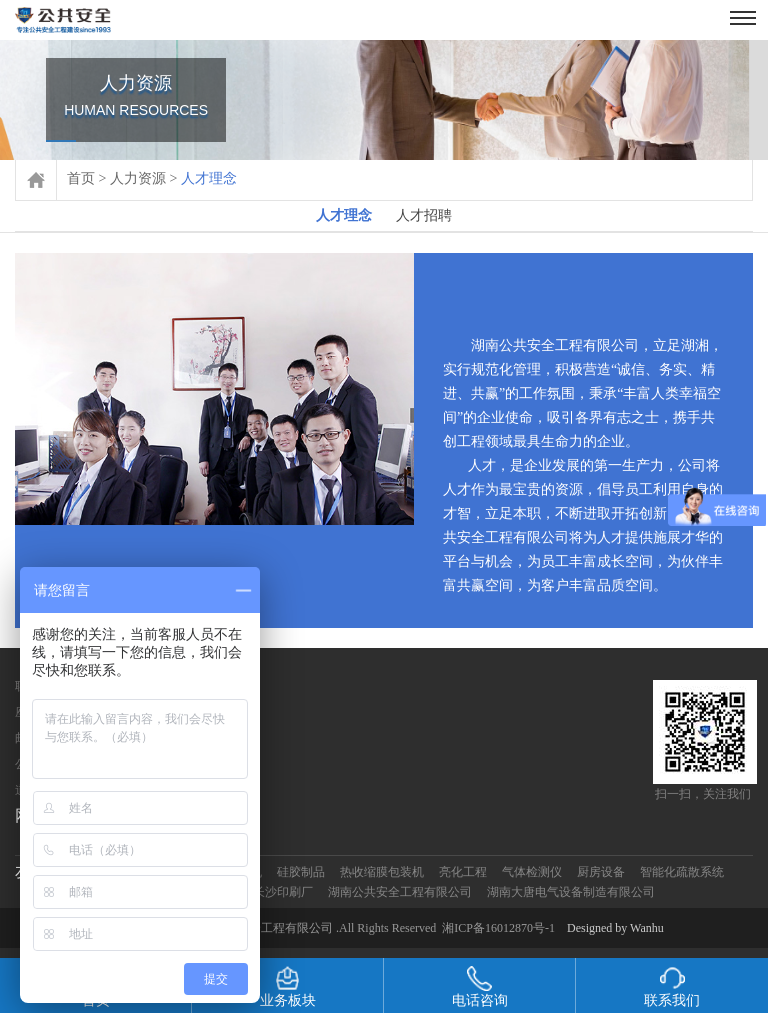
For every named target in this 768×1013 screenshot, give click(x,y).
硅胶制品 (301, 872)
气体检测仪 (532, 872)
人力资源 (138, 178)
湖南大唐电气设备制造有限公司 (571, 892)
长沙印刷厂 (283, 892)
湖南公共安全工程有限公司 (400, 892)
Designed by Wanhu (615, 928)
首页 (81, 178)
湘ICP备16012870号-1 (498, 928)
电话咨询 (480, 987)
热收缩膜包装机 (382, 872)
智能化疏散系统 (682, 872)
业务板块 (288, 987)
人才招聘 (424, 215)
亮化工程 (463, 872)
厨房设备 (601, 872)
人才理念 (344, 219)
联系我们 (672, 987)
